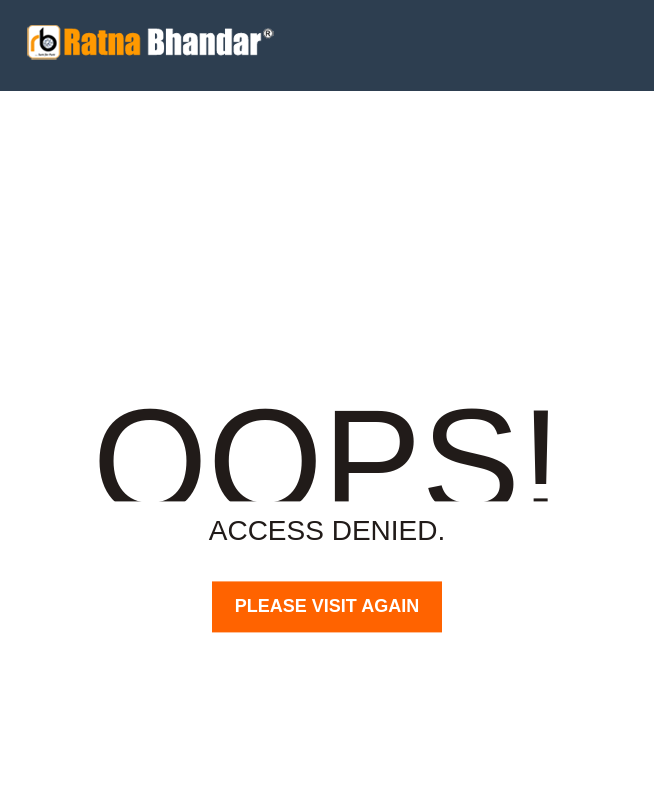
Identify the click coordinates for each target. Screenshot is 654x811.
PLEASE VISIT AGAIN (327, 606)
